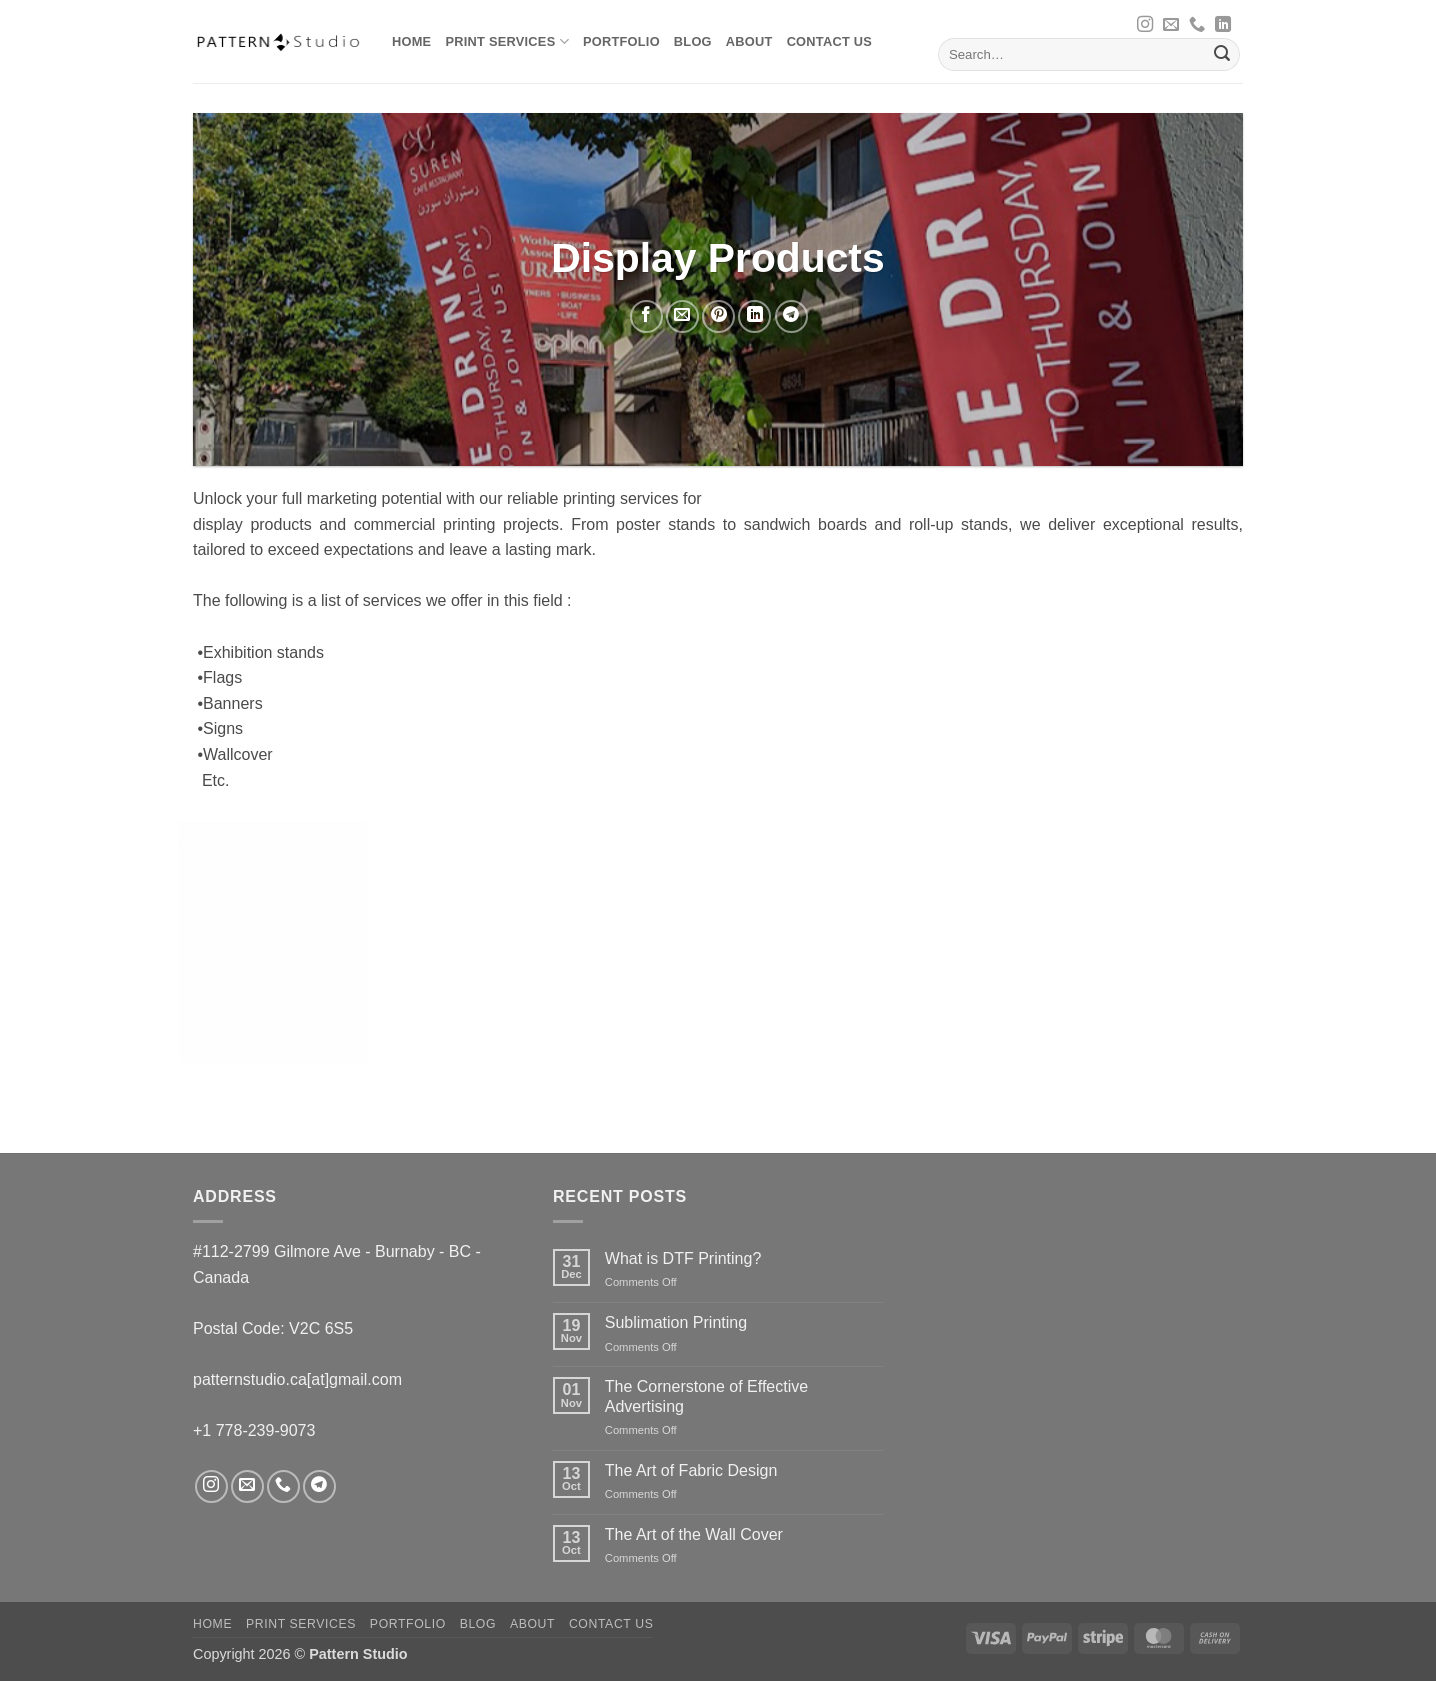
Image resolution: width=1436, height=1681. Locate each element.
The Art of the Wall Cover (694, 1534)
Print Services (506, 41)
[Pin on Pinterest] (718, 316)
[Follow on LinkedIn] (1223, 25)
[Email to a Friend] (682, 316)
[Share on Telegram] (791, 316)
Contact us (830, 41)
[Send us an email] (1171, 25)
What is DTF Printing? (683, 1258)
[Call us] (1197, 25)
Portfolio (621, 41)
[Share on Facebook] (646, 316)
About (749, 41)
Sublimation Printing (676, 1322)
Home (411, 41)
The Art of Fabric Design (691, 1470)
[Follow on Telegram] (319, 1486)
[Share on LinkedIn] (754, 316)
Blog (693, 41)
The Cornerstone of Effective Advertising (706, 1396)
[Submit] (1222, 55)
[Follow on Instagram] (1145, 25)
